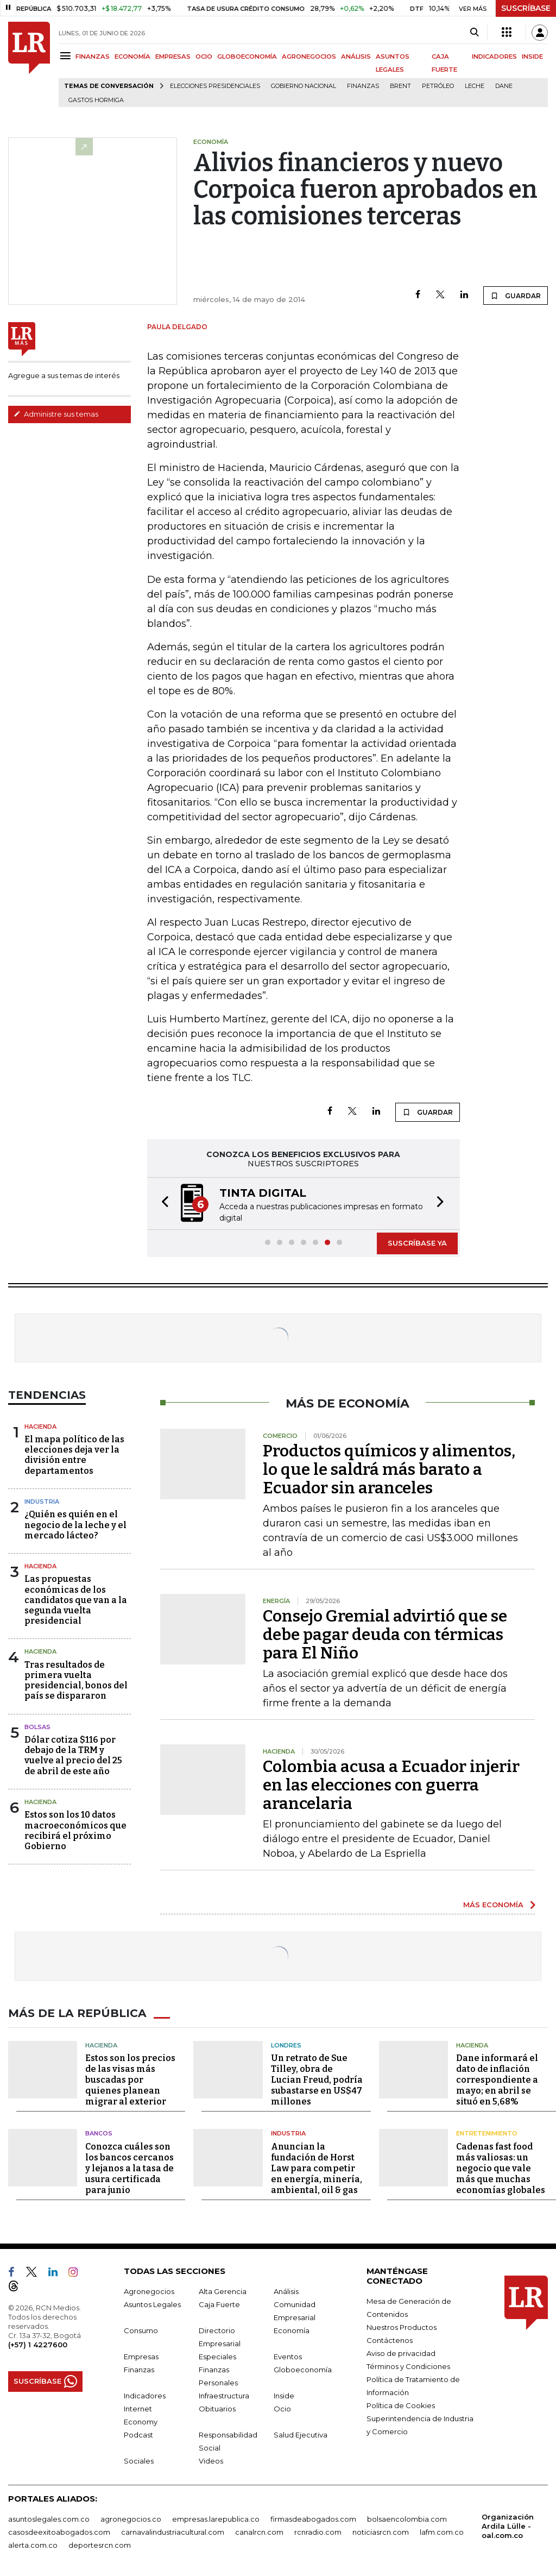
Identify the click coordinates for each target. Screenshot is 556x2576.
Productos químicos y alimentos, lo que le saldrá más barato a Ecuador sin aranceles (389, 1469)
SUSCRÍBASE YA (417, 1243)
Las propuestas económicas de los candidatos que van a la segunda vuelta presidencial (75, 1600)
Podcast (138, 2434)
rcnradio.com (318, 2531)
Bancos (98, 2133)
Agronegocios (149, 2290)
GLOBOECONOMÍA (247, 56)
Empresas (141, 2356)
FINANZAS (92, 56)
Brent (400, 86)
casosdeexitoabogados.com (59, 2531)
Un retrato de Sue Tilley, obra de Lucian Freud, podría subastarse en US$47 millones (317, 2080)
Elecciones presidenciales (215, 86)
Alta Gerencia (223, 2290)
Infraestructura (224, 2395)
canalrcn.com (259, 2531)
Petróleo (438, 86)
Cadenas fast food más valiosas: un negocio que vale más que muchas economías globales (500, 2168)
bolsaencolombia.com (407, 2518)
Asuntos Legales (152, 2303)
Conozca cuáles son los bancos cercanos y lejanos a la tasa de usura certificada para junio (129, 2168)
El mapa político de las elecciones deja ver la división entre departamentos (74, 1455)
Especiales (217, 2356)
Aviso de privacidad (401, 2352)
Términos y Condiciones (408, 2365)
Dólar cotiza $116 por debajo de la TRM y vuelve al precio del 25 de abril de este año (73, 1755)
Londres (286, 2045)
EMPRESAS (173, 56)
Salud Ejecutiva (300, 2434)
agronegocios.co (130, 2518)
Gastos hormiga (96, 100)
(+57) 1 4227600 (37, 2344)
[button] (161, 1203)
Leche (474, 86)
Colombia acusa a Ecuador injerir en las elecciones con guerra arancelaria (391, 1785)
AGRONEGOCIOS (309, 56)
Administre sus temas (56, 414)
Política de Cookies (401, 2405)
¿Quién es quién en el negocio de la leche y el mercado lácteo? (75, 1524)
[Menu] (67, 55)
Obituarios (217, 2408)
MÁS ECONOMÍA (493, 1904)
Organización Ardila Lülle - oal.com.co (508, 2525)
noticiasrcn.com (380, 2531)
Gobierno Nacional (303, 86)
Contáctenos (390, 2339)
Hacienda (40, 1426)
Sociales (139, 2460)
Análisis (286, 2290)
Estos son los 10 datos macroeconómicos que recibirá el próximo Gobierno (75, 1830)
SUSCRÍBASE (526, 8)
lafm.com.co (442, 2531)
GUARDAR (515, 295)
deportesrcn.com (99, 2544)
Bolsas (37, 1727)
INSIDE (532, 56)
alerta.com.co (33, 2544)
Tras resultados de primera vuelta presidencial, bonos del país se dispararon (76, 1680)
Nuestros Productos (402, 2326)
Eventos (288, 2356)
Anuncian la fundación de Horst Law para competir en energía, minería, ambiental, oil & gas (316, 2168)
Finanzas (363, 86)
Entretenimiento (486, 2133)
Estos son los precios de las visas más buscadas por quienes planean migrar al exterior (130, 2080)
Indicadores (145, 2395)
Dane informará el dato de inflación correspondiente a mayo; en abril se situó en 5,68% (497, 2080)
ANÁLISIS (356, 56)
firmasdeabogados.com (313, 2518)
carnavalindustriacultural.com (172, 2531)
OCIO (203, 56)
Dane (504, 86)
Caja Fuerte (219, 2303)
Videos (211, 2460)
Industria (41, 1501)
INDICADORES (494, 56)
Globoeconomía (303, 2369)
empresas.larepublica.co (216, 2518)
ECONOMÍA (132, 56)
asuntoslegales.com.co (49, 2518)
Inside (284, 2395)
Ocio (282, 2408)
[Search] (474, 32)
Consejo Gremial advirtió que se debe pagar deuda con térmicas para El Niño (385, 1634)
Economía (291, 2330)
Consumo (141, 2330)
